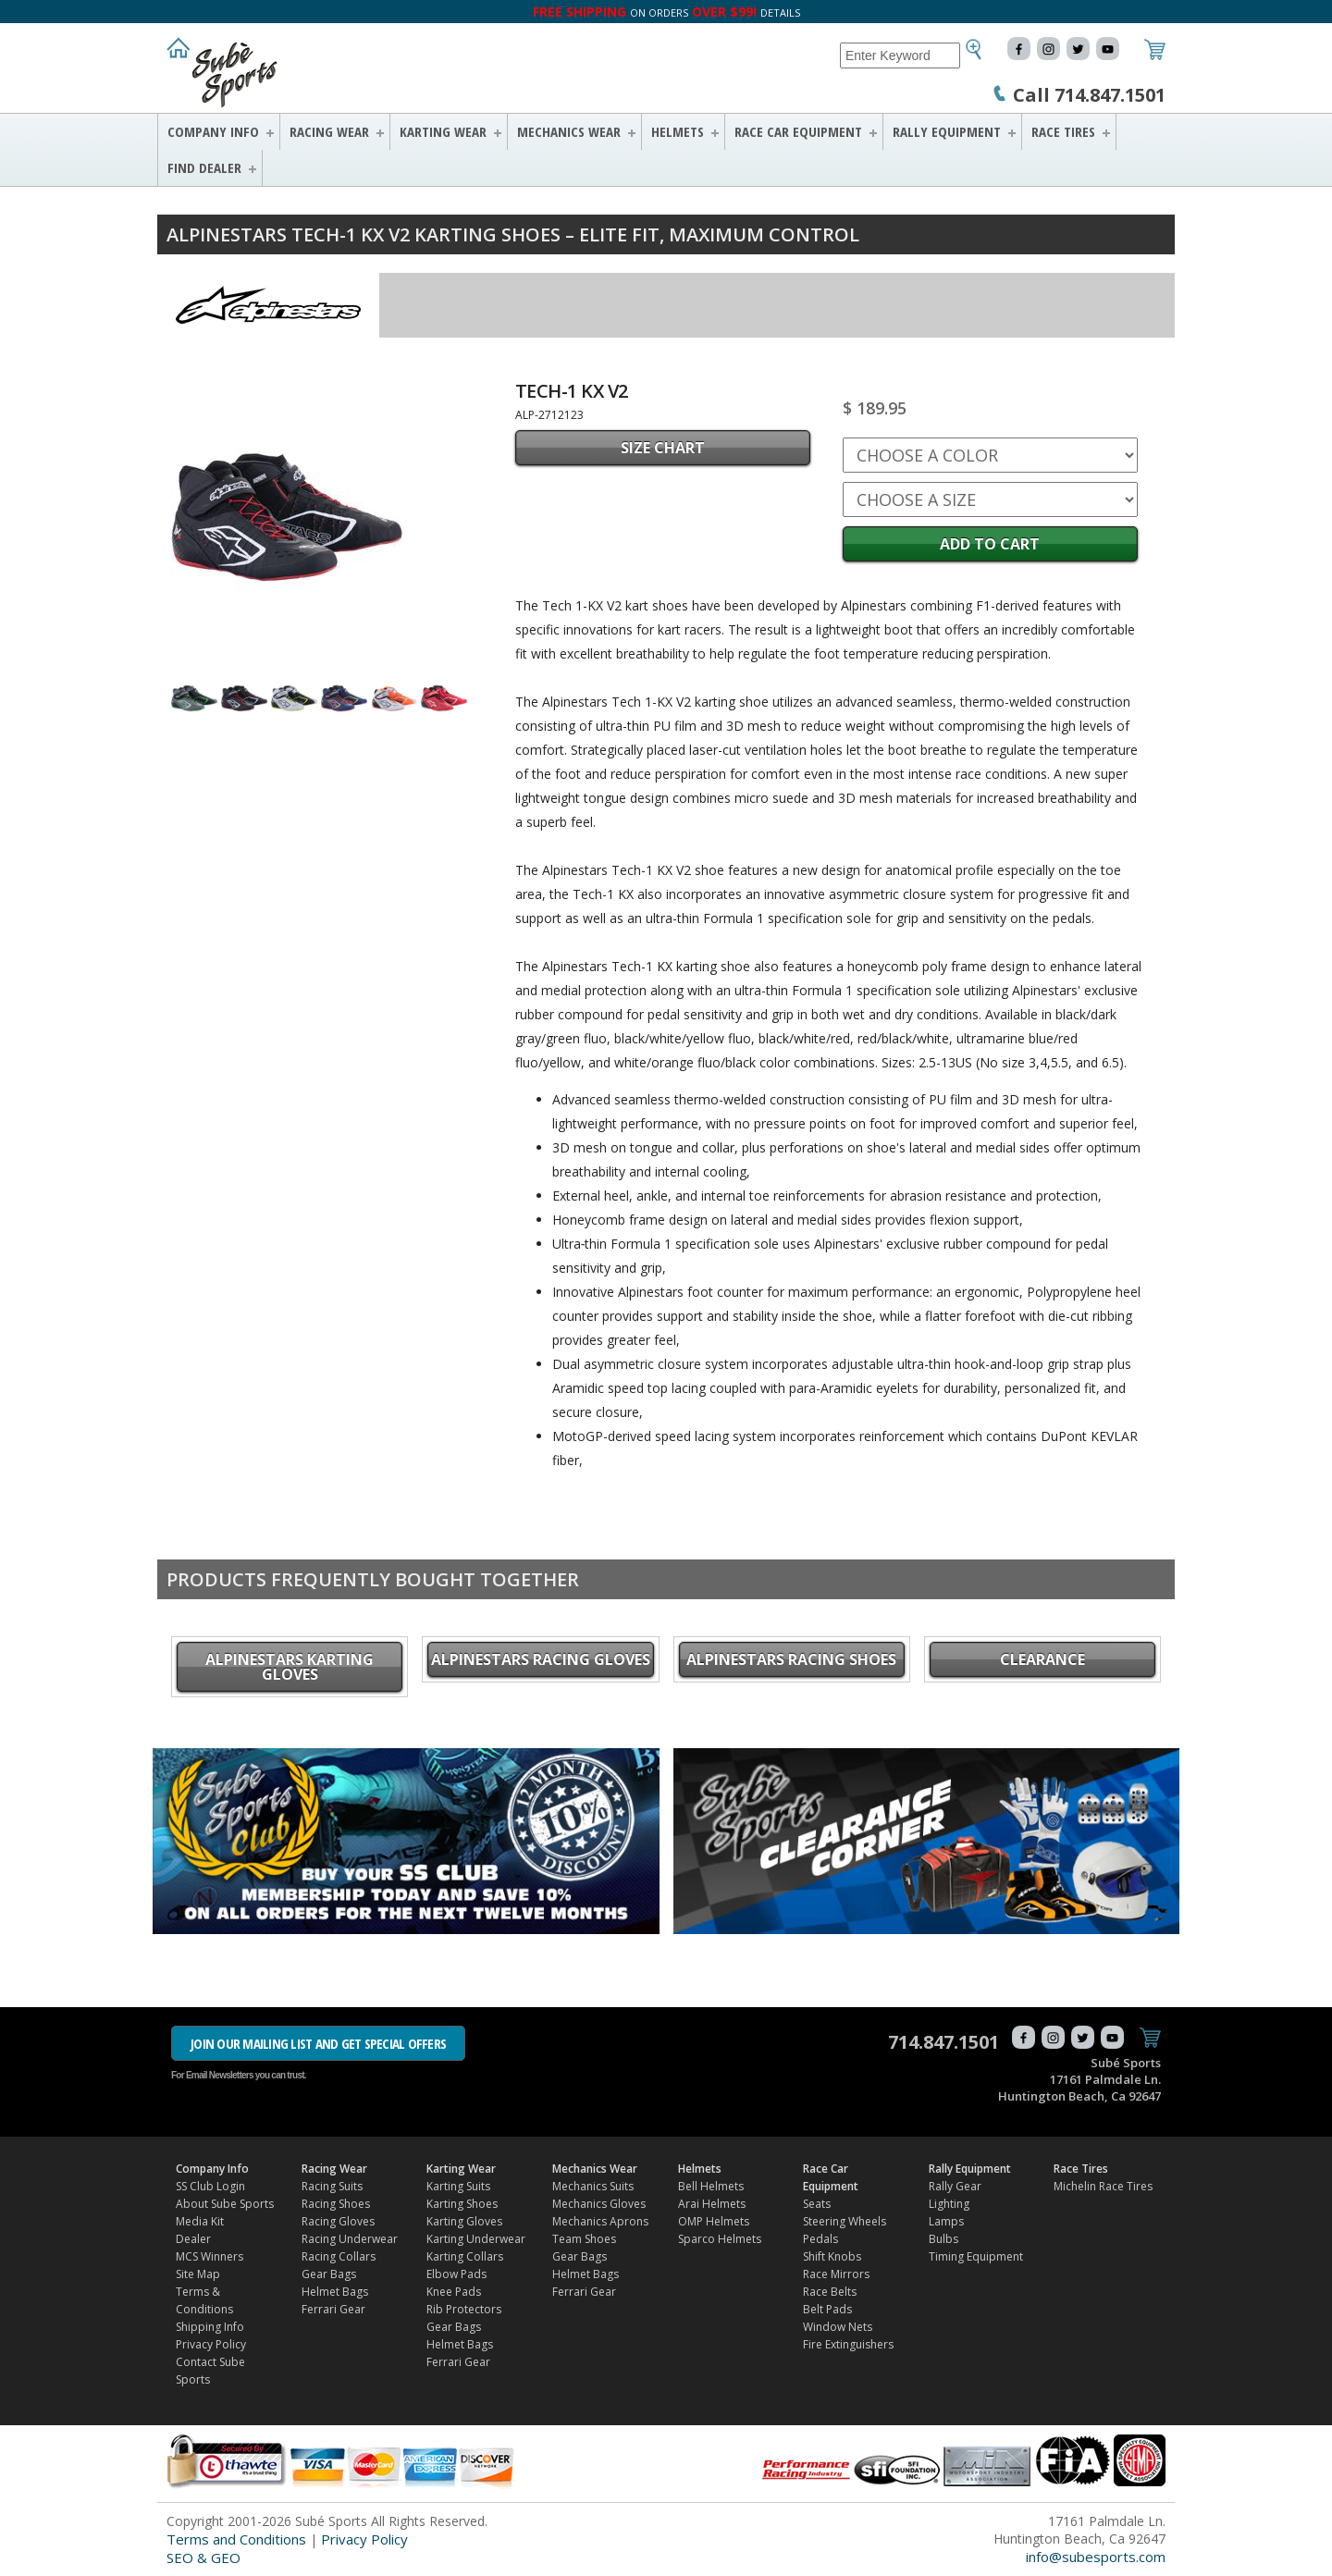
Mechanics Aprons (600, 2221)
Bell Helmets (711, 2186)
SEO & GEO (203, 2557)
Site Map (198, 2274)
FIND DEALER (204, 167)
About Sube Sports (225, 2204)
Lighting (949, 2204)
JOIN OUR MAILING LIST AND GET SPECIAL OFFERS (318, 2043)
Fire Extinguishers (848, 2344)
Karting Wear (443, 131)
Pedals (820, 2239)
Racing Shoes (336, 2204)
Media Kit (200, 2221)
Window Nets (837, 2327)
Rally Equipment (947, 131)
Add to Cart (990, 544)
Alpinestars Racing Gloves (540, 1659)
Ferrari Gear (333, 2309)
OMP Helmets (713, 2221)
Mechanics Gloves (599, 2204)
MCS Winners (209, 2256)
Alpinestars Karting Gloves (289, 1666)
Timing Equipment (976, 2256)
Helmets (677, 131)
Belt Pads (827, 2309)
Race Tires (1063, 131)
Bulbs (943, 2239)
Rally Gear (955, 2186)
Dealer (193, 2239)
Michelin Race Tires (1103, 2186)
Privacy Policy (211, 2344)
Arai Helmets (712, 2204)
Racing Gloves (338, 2221)
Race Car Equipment (798, 131)
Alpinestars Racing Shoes (791, 1659)
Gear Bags (329, 2274)
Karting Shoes (462, 2204)
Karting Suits (458, 2186)
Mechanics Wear (569, 131)
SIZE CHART (663, 448)
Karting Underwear (475, 2239)
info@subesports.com (1096, 2556)
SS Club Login (210, 2186)
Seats (817, 2204)
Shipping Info (210, 2327)
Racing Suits (332, 2186)
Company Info (213, 131)
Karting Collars (464, 2256)
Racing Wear (329, 131)
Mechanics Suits (593, 2186)
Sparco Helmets (719, 2239)
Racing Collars (339, 2256)
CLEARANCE (1042, 1659)
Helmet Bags (335, 2291)
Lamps (946, 2221)
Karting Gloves (464, 2221)
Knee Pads (453, 2291)
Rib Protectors (463, 2309)
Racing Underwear (350, 2239)
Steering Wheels (844, 2221)
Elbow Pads (456, 2274)
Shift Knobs (832, 2256)
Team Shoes (584, 2239)
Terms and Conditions (236, 2539)
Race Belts (830, 2291)
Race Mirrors (836, 2274)
